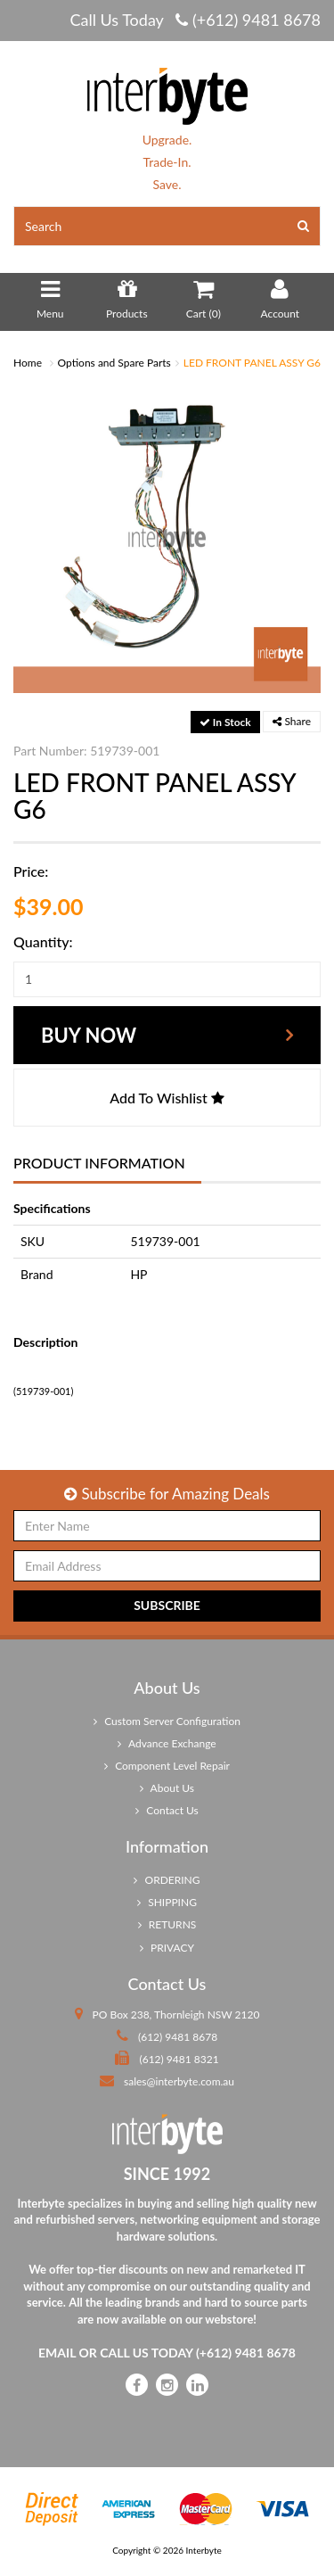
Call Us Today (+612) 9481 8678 (195, 19)
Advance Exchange (167, 1743)
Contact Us (167, 1810)
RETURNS (167, 1924)
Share (292, 721)
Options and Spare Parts (114, 362)
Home (27, 362)
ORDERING (167, 1880)
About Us (167, 1788)
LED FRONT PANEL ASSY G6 (252, 362)
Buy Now (88, 1035)
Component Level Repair (167, 1765)
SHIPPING (167, 1902)
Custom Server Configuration (167, 1721)
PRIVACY (167, 1947)
